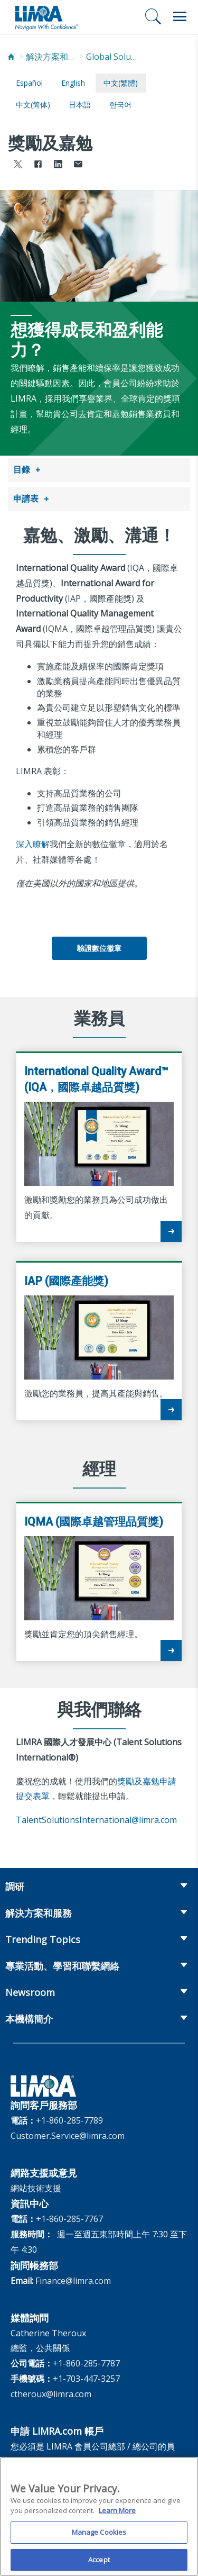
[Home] (11, 57)
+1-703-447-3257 (86, 2376)
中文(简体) (33, 104)
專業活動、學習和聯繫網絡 (62, 1963)
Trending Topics (42, 1937)
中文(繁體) (120, 83)
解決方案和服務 (52, 56)
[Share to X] (18, 165)
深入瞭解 (33, 842)
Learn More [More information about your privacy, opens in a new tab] (117, 2516)
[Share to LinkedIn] (58, 165)
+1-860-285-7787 (86, 2361)
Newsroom (30, 1990)
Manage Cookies (99, 2537)
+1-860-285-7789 (69, 2118)
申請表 (26, 497)
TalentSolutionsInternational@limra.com (96, 1818)
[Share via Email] (78, 165)
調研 (14, 1884)
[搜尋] (153, 16)
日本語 (80, 104)
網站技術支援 (36, 2186)
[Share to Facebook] (38, 165)
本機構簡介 (29, 2016)
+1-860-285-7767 (69, 2217)
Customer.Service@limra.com (68, 2133)
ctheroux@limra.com (51, 2392)
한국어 (120, 104)
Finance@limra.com (73, 2278)
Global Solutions (112, 56)
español (29, 83)
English (73, 83)
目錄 (21, 469)
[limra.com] (46, 17)
